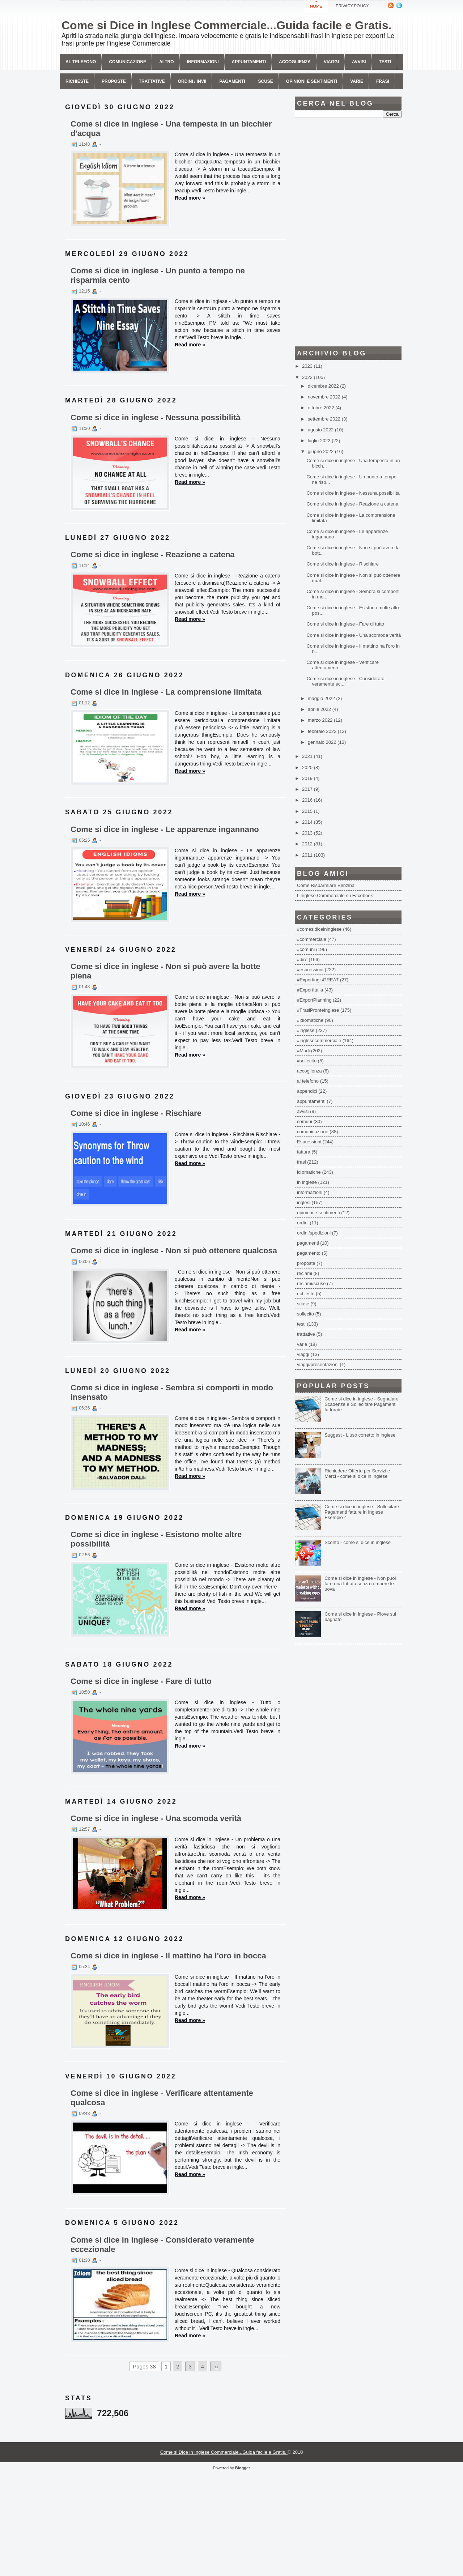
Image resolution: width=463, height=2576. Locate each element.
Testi (385, 61)
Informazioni (203, 61)
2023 (308, 366)
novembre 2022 (325, 397)
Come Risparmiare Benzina (325, 885)
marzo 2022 (321, 720)
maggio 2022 (322, 698)
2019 (308, 778)
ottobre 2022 (322, 407)
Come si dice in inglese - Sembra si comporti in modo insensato (172, 1392)
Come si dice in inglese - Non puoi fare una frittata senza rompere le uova (360, 1583)
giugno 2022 (321, 451)
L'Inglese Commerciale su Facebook (335, 895)
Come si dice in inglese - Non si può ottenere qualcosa (174, 1250)
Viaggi (331, 61)
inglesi (303, 1202)
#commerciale (311, 939)
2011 (308, 855)
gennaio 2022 (322, 742)
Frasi (382, 81)
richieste (305, 1293)
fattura (303, 1152)
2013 (308, 833)
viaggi (303, 1354)
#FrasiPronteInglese (318, 1010)
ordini (303, 1222)
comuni (304, 1121)
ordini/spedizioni (314, 1233)
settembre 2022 (325, 419)
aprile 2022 (320, 709)
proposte (306, 1263)
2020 (308, 767)
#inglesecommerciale (319, 1040)
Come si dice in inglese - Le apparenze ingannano (165, 829)
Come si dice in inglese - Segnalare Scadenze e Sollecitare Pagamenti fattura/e (361, 1404)
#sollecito (307, 1060)
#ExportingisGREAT (318, 979)
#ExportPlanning (314, 1000)
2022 (308, 377)
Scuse (265, 81)
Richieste (77, 81)
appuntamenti (311, 1101)
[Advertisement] (348, 232)
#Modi (303, 1050)
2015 (308, 811)
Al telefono (80, 61)
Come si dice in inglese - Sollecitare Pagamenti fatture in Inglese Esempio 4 (361, 1512)
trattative (306, 1334)
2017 (308, 789)
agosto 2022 (321, 429)
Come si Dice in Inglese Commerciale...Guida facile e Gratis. (226, 25)
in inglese (307, 1182)
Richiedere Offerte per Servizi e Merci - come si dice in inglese (357, 1473)
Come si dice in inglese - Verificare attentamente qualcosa (162, 2098)
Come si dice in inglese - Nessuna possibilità (155, 417)
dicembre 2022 (324, 386)
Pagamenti (232, 81)
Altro (166, 61)
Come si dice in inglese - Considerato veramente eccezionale (162, 2244)
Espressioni (309, 1141)
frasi (301, 1162)
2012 (308, 843)
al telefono (308, 1081)
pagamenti (308, 1243)
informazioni (309, 1192)
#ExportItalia (310, 990)
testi (301, 1324)
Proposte (114, 81)
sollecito (305, 1314)
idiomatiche (309, 1172)
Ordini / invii (192, 81)
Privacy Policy (352, 6)
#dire (302, 959)
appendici (307, 1091)
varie (302, 1344)
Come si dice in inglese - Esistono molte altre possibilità (156, 1539)
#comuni (306, 949)
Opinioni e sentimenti (311, 81)
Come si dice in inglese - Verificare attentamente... (342, 665)
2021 (308, 756)
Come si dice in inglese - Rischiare (136, 1113)
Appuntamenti (249, 61)
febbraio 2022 (323, 731)
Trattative (152, 81)
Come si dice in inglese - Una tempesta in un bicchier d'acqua (171, 128)
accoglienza (309, 1071)
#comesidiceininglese (319, 929)
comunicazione (127, 61)
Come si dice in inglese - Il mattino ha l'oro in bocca (168, 1955)
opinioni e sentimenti (318, 1212)
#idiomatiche (310, 1020)
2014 (308, 822)
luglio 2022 (320, 440)
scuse (303, 1303)
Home (316, 6)
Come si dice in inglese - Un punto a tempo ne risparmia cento (158, 275)
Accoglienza (295, 61)
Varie (356, 81)
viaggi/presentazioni (318, 1364)
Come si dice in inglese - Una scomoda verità (156, 1818)
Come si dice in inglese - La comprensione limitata (166, 691)
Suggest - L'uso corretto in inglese (359, 1435)
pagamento (308, 1253)
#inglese (305, 1030)
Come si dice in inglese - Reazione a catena (153, 554)
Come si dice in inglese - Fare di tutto (141, 1681)
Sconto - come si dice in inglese (357, 1542)
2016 (308, 800)
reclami (304, 1273)
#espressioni (310, 969)
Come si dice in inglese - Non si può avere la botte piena (165, 971)
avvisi (359, 61)
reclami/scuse (311, 1283)
